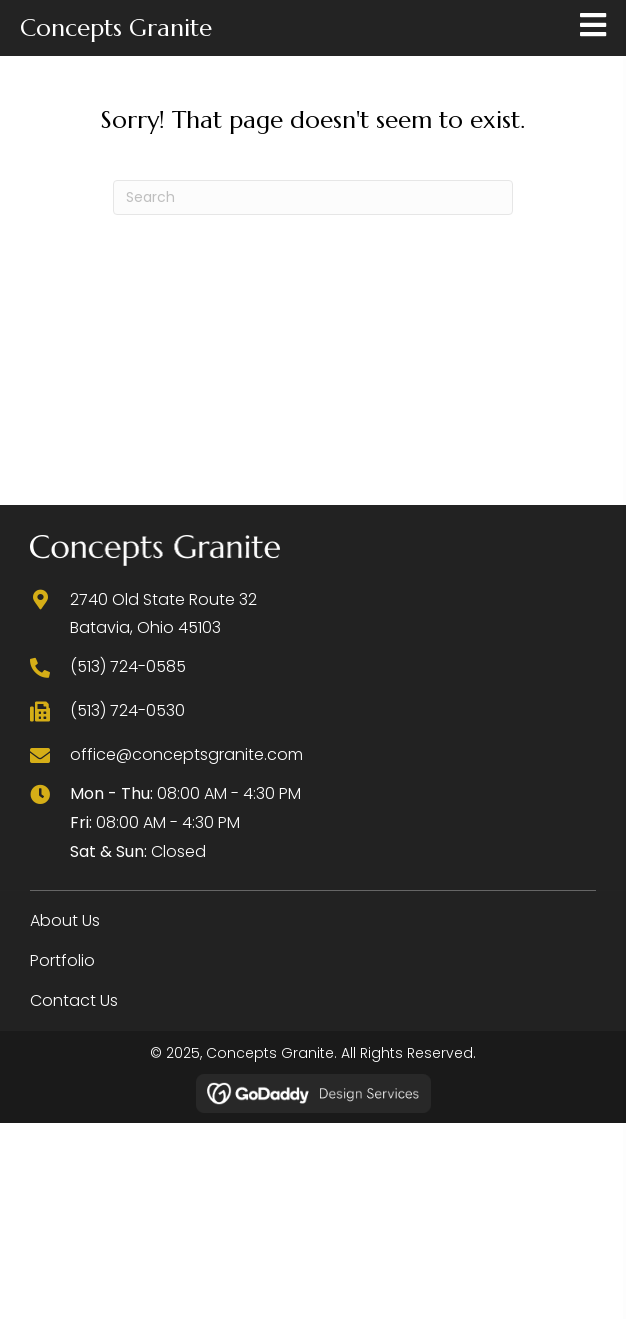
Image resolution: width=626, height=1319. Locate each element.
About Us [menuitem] (65, 920)
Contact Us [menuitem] (74, 1000)
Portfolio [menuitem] (62, 960)
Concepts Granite (116, 28)
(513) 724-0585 (128, 666)
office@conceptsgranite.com (186, 754)
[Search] (313, 197)
